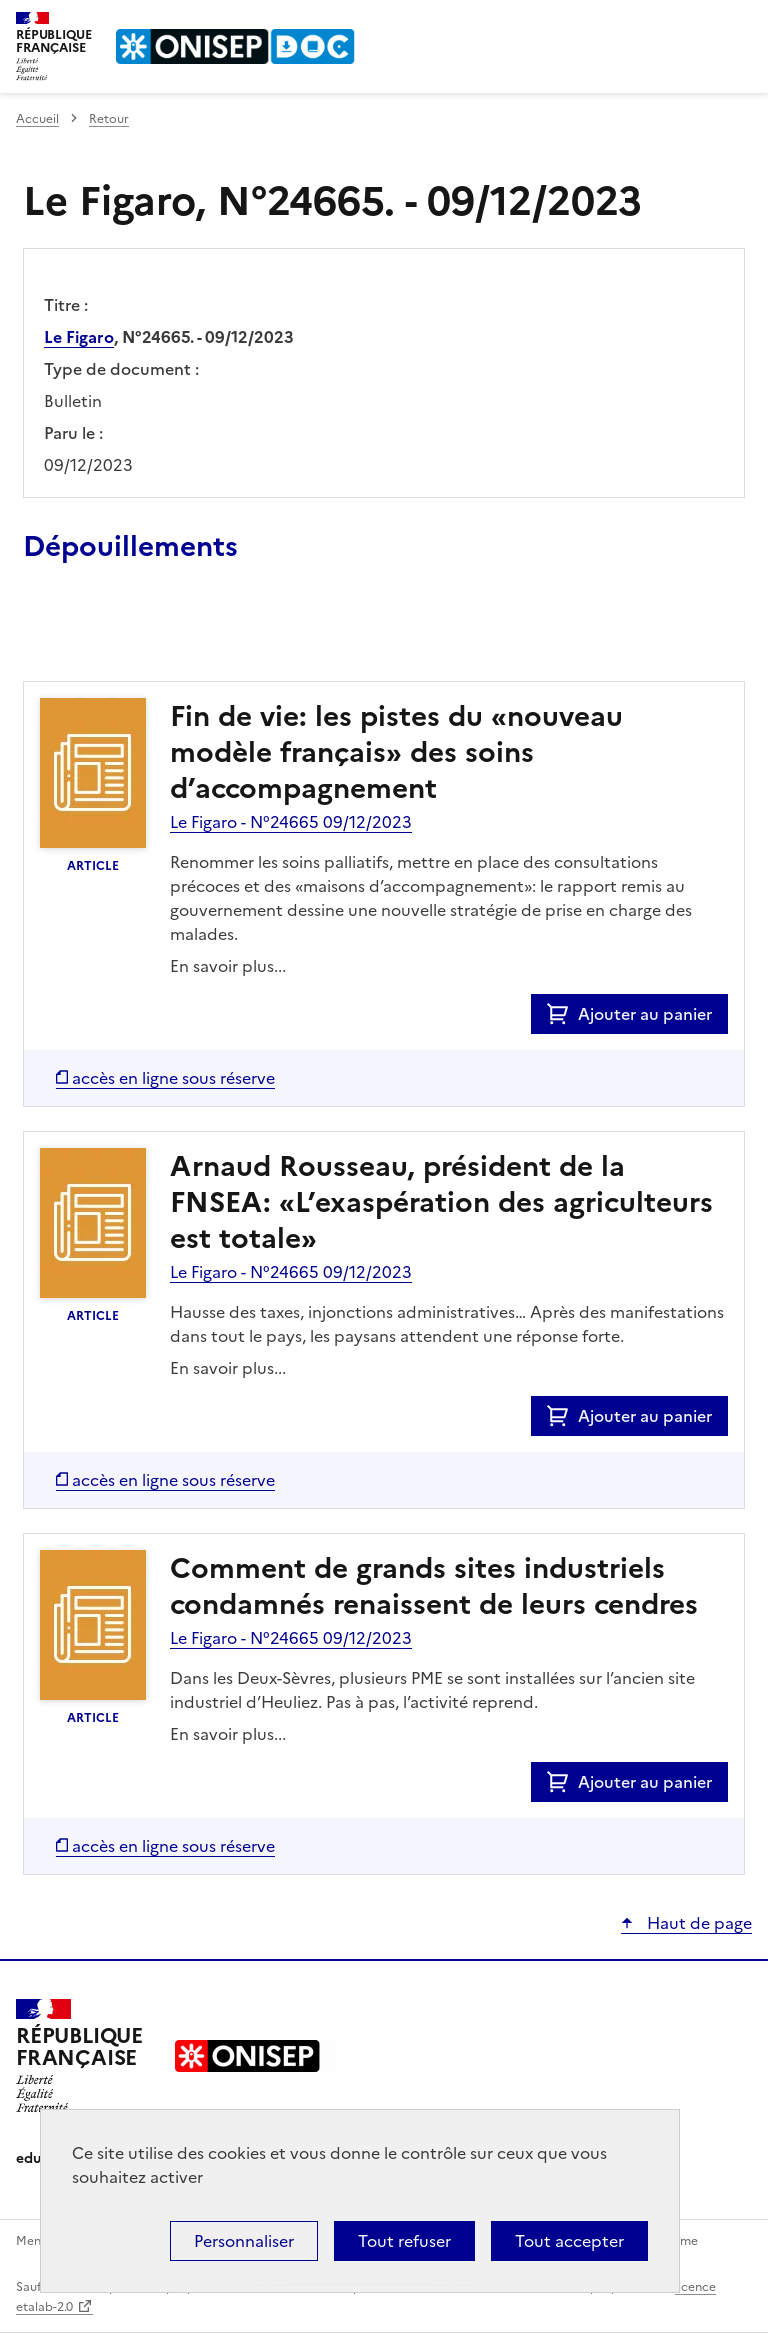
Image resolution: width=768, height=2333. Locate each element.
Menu (740, 24)
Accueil (37, 119)
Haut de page (697, 1923)
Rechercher (700, 24)
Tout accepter (569, 2241)
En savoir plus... (228, 966)
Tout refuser (404, 2241)
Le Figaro (79, 337)
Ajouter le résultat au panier (154, 635)
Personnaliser (244, 2241)
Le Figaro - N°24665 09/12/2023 (291, 822)
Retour (109, 119)
